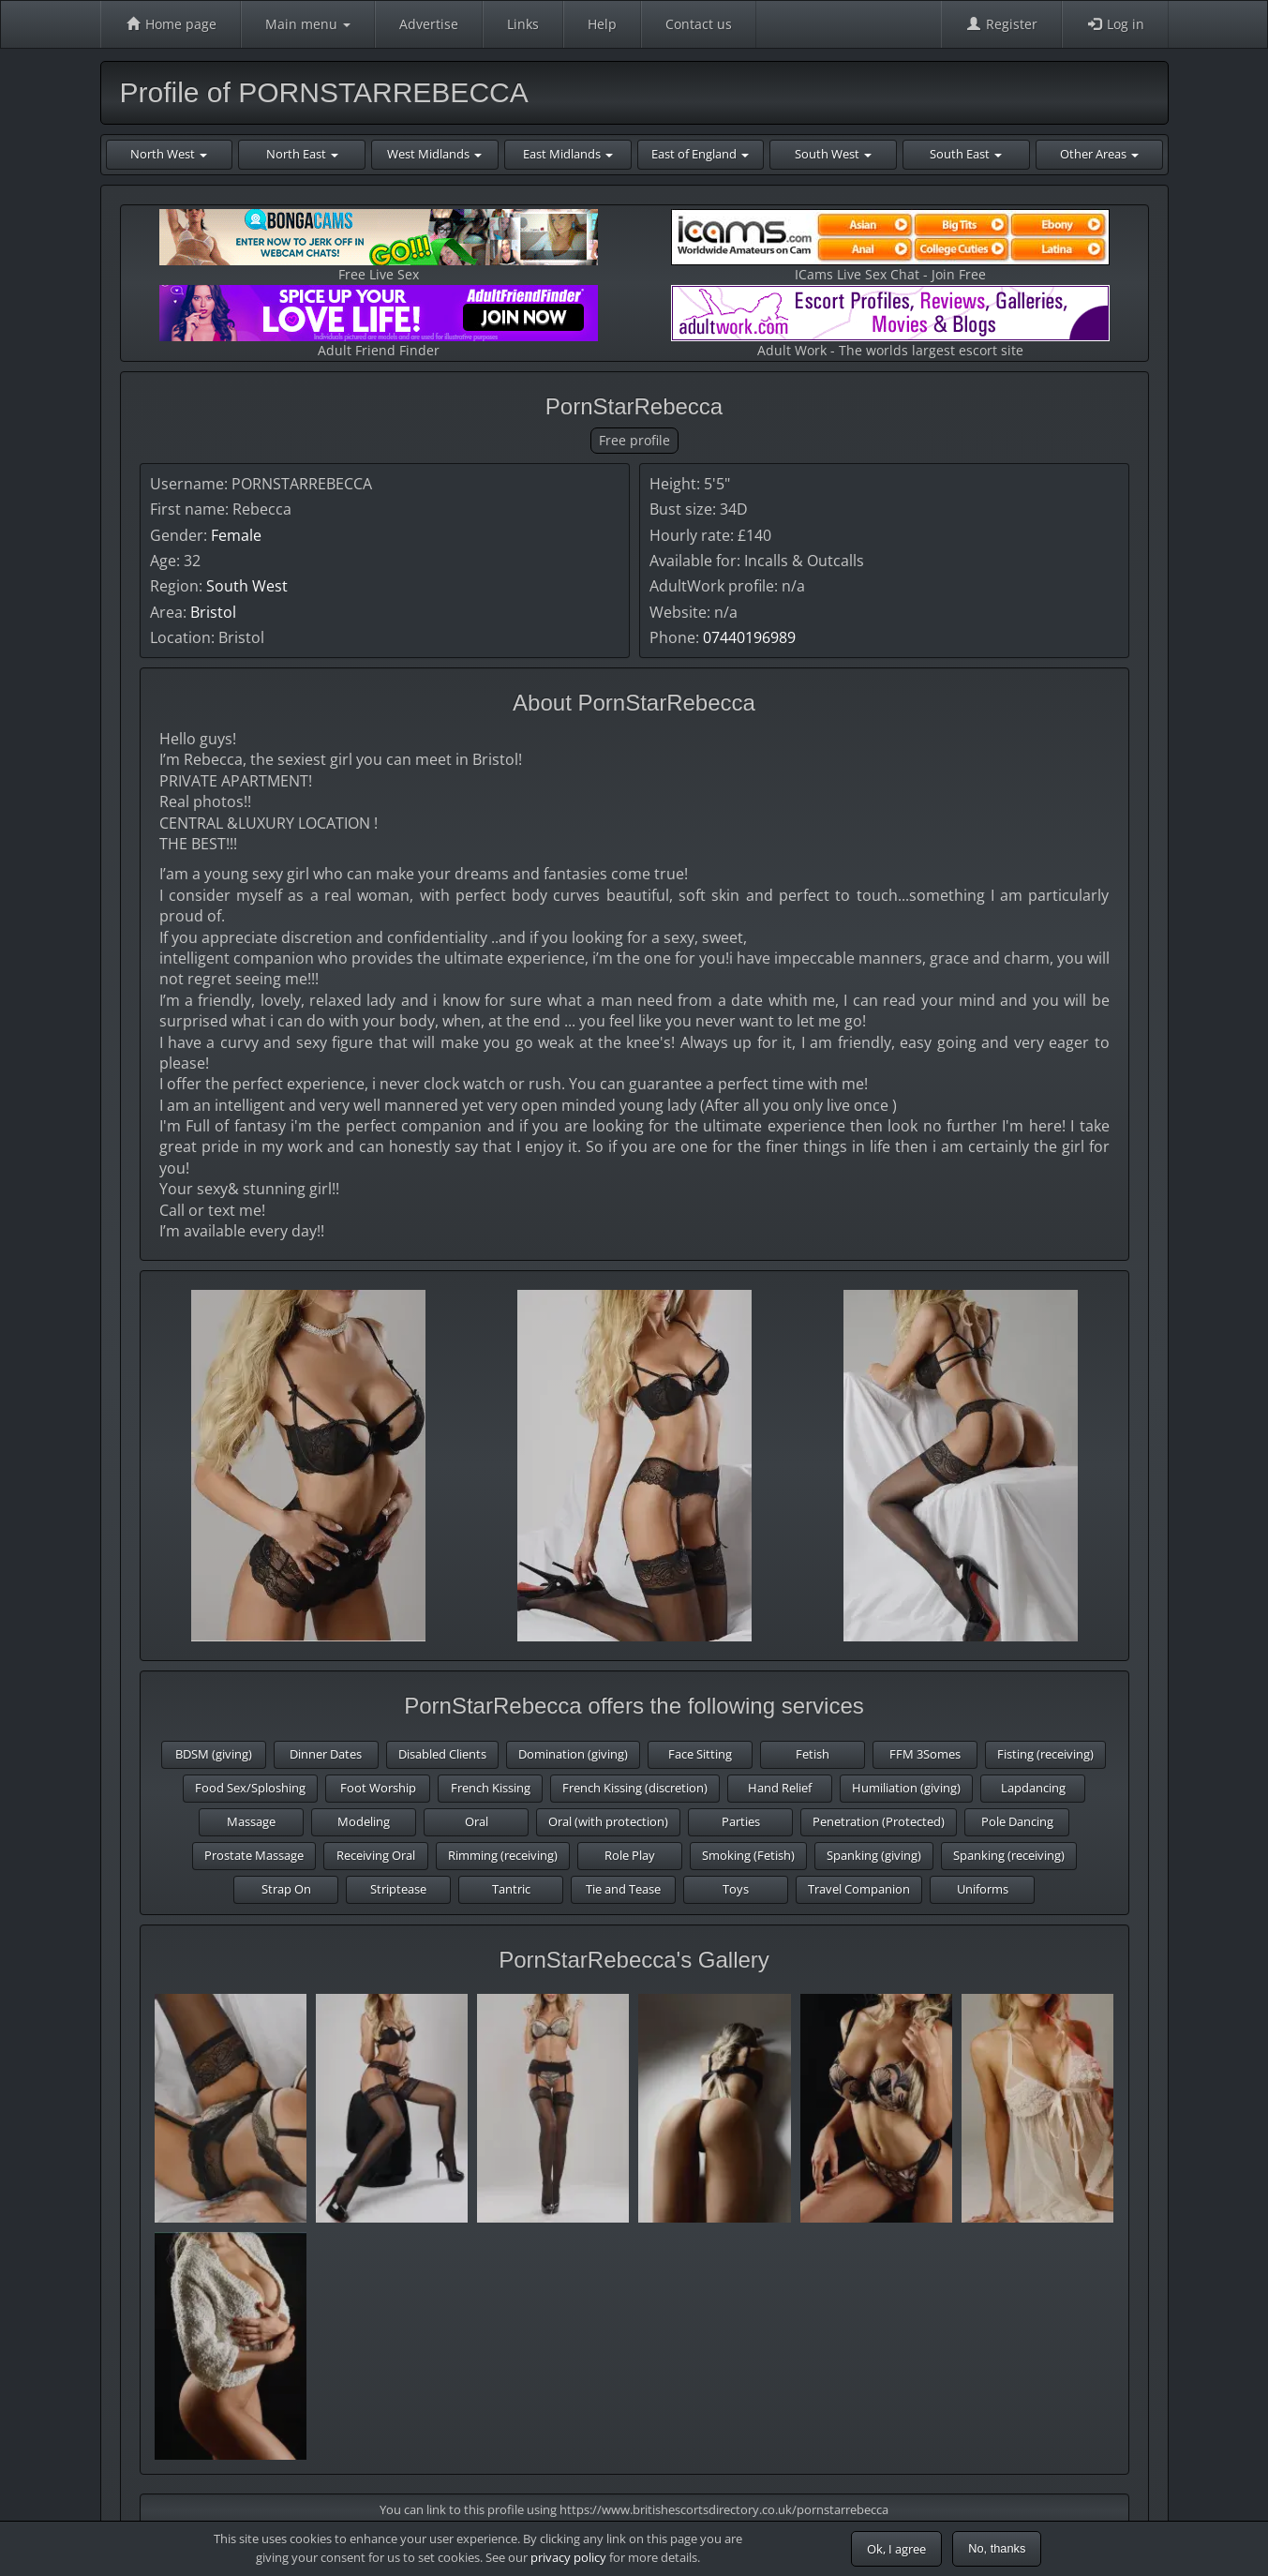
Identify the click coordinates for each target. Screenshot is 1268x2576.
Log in (1115, 24)
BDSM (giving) (213, 1753)
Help (602, 24)
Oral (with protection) (608, 1821)
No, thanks (996, 2548)
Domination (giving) (573, 1753)
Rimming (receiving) (503, 1855)
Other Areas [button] (1099, 153)
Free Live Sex (378, 246)
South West (247, 586)
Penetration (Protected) (879, 1821)
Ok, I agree (896, 2548)
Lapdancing (1033, 1787)
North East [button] (302, 153)
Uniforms (982, 1888)
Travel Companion (859, 1888)
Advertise (428, 24)
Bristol (213, 612)
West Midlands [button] (434, 153)
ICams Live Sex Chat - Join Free (890, 246)
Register (1001, 24)
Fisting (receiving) (1045, 1753)
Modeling (363, 1821)
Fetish (812, 1753)
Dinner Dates (326, 1753)
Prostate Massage (254, 1855)
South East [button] (966, 153)
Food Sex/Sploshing (250, 1787)
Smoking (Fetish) (748, 1855)
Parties (741, 1821)
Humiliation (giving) (906, 1787)
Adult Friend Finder (378, 322)
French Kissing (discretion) (635, 1787)
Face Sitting (700, 1753)
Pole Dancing (1017, 1821)
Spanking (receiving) (1009, 1855)
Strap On (286, 1888)
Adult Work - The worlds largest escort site (890, 322)
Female (236, 535)
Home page (170, 24)
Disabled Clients (442, 1753)
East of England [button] (700, 153)
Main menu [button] (308, 24)
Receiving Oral (375, 1855)
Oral (476, 1821)
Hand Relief (780, 1787)
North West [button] (168, 153)
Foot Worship (378, 1787)
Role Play (629, 1855)
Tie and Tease (623, 1888)
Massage (251, 1821)
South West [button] (833, 153)
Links (523, 24)
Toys (736, 1888)
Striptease (398, 1888)
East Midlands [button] (568, 153)
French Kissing (490, 1787)
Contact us (698, 24)
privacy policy (568, 2557)
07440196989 (749, 637)
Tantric (511, 1888)
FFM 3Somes (925, 1753)
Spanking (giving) (874, 1855)
